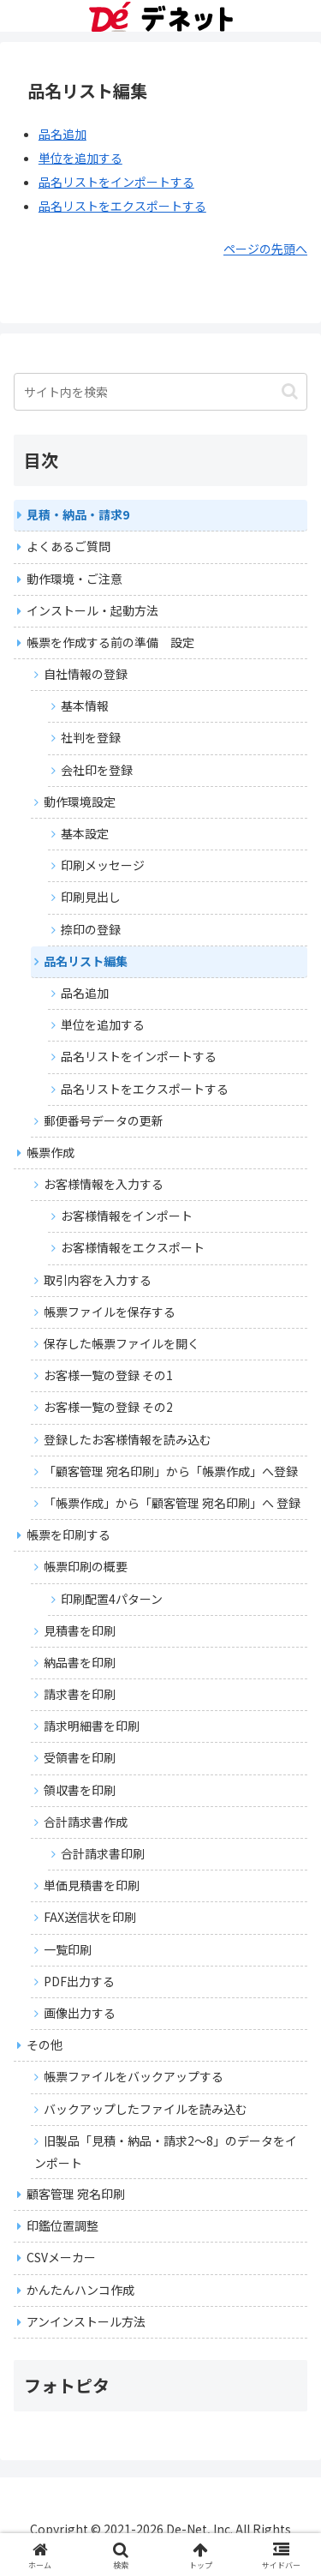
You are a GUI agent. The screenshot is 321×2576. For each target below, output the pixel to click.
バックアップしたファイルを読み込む (145, 2108)
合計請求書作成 (86, 1821)
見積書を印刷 (80, 1630)
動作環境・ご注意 (74, 578)
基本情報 (85, 705)
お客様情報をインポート (127, 1215)
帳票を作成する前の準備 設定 (110, 642)
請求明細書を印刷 (92, 1725)
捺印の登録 (91, 929)
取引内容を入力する (98, 1279)
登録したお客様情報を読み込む (127, 1439)
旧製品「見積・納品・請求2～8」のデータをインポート (165, 2151)
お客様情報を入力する (103, 1183)
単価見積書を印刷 (92, 1885)
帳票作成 (50, 1152)
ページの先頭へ (265, 248)
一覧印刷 (68, 1949)
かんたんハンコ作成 (80, 2289)
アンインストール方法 (86, 2321)
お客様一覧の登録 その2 (108, 1406)
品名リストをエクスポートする (122, 205)
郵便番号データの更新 (103, 1120)
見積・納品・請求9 (78, 514)
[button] (290, 391)
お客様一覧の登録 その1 (108, 1375)
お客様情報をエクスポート (133, 1247)
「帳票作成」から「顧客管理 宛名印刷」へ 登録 (172, 1502)
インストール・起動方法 (92, 610)
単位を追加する (80, 157)
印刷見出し (91, 896)
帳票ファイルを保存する (109, 1311)
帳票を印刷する (68, 1534)
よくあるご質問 (68, 546)
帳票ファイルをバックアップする (133, 2076)
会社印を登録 (97, 769)
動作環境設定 (80, 801)
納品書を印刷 (80, 1662)
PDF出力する (79, 1981)
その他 (44, 2044)
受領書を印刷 (80, 1757)
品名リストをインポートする (116, 181)
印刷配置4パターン (112, 1598)
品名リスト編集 (86, 961)
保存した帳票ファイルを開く (121, 1343)
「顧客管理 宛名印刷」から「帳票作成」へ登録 (171, 1471)
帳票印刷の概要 (86, 1566)
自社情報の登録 (86, 673)
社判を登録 (91, 737)
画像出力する (80, 2012)
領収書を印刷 (80, 1789)
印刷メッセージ (103, 865)
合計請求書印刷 (103, 1853)
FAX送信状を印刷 (90, 1916)
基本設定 (85, 833)
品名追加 (62, 133)
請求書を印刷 (80, 1693)
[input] (160, 392)
